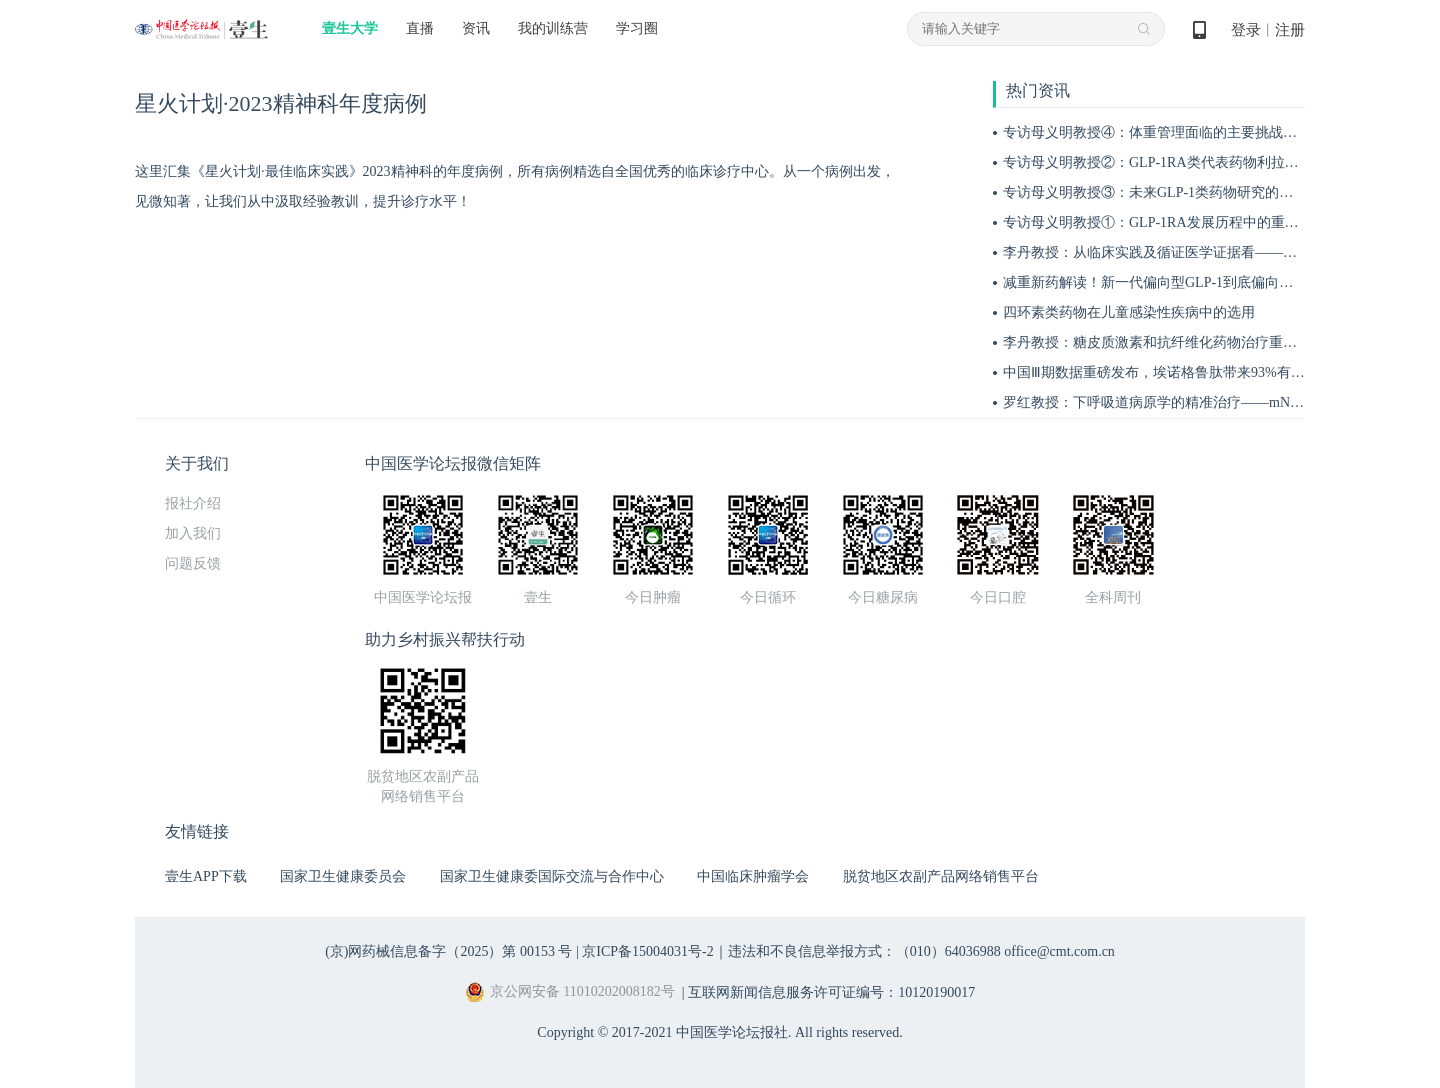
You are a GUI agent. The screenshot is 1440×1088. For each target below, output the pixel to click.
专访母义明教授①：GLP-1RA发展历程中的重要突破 (1165, 222)
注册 (1290, 30)
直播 (420, 28)
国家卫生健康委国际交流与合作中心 (552, 876)
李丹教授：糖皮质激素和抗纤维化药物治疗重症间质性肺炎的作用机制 (1220, 342)
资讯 (476, 28)
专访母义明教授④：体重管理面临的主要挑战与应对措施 (1178, 132)
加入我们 (193, 533)
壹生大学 (350, 28)
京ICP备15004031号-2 (647, 951)
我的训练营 (553, 28)
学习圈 (637, 28)
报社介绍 (193, 503)
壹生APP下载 (206, 876)
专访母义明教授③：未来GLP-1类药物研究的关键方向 (1169, 192)
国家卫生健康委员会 (343, 876)
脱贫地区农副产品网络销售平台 (941, 876)
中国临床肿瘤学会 (753, 876)
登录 (1246, 30)
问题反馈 (193, 563)
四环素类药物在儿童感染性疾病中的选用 (1129, 312)
